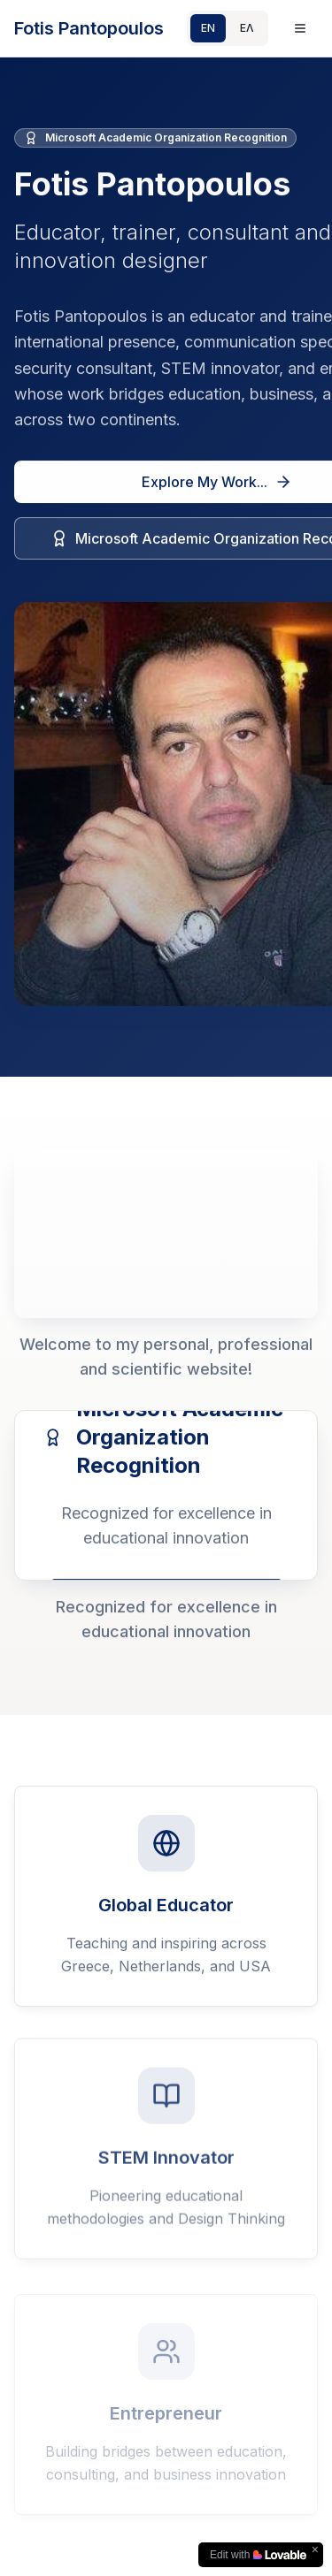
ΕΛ (247, 27)
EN (208, 27)
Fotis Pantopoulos (89, 28)
